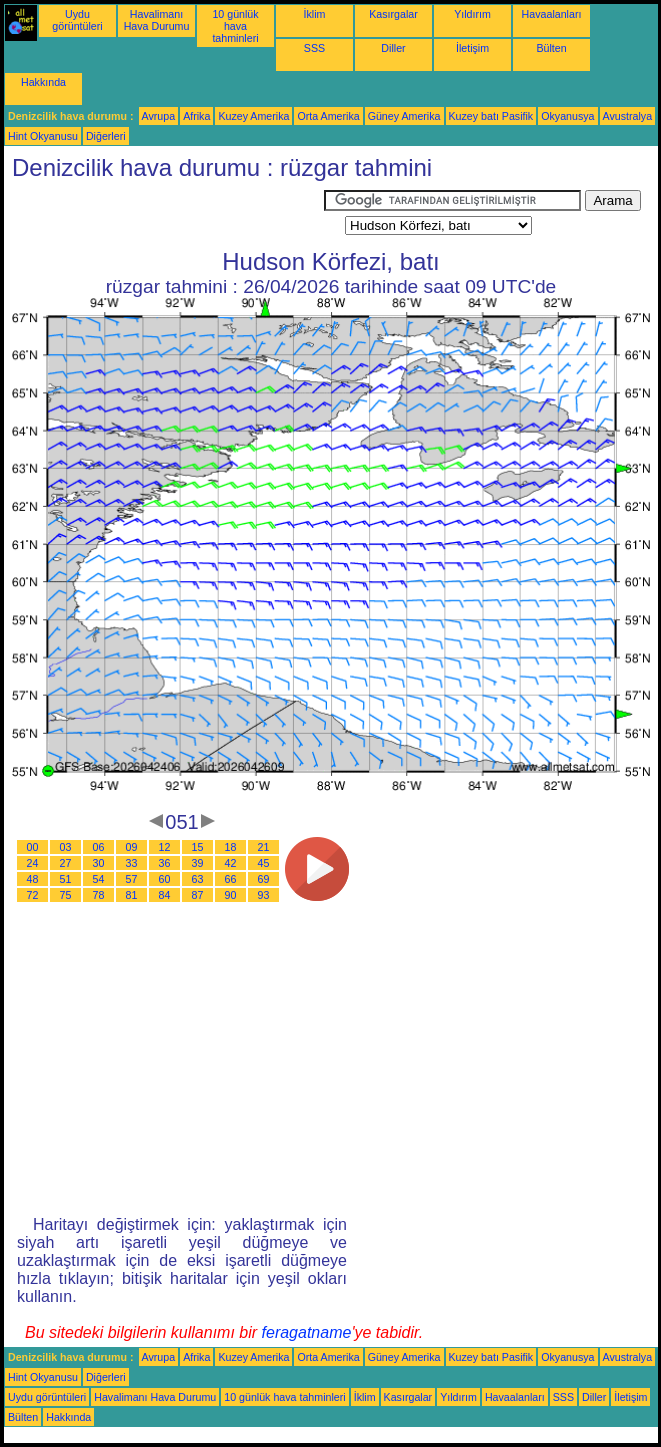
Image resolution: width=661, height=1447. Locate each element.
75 (66, 895)
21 (264, 847)
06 (99, 847)
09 (132, 847)
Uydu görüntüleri (77, 20)
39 (198, 863)
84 (165, 895)
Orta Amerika (328, 116)
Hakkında (43, 82)
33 (132, 863)
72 (33, 895)
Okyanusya (567, 116)
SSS (314, 48)
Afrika (196, 116)
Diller (393, 48)
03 (66, 847)
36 (165, 863)
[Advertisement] (164, 215)
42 (231, 863)
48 (33, 879)
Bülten (551, 48)
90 (231, 895)
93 (264, 895)
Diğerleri (106, 136)
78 (99, 895)
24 (33, 863)
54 (99, 879)
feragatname (307, 1332)
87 (198, 895)
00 (33, 847)
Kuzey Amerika (253, 116)
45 (264, 863)
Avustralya (628, 116)
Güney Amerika (404, 116)
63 (198, 879)
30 (99, 863)
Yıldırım (472, 14)
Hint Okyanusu (43, 136)
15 (198, 847)
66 (231, 879)
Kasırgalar (393, 14)
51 (66, 879)
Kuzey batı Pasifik (491, 116)
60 (165, 879)
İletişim (472, 48)
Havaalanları (552, 14)
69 (264, 879)
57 (132, 879)
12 (165, 847)
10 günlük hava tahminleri (235, 26)
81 (132, 895)
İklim (315, 14)
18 (231, 847)
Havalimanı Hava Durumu (157, 20)
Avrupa (159, 116)
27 (66, 863)
